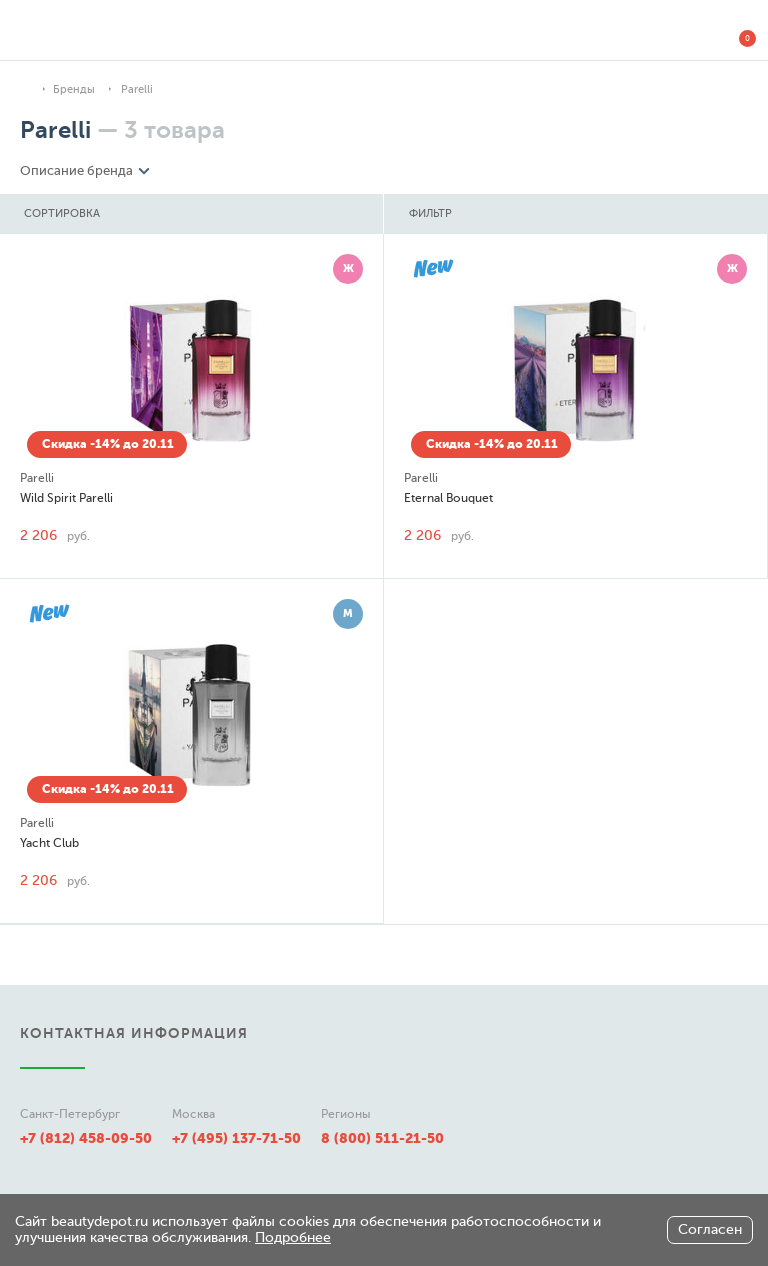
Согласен (710, 1229)
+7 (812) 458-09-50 (86, 1138)
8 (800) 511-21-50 (382, 1138)
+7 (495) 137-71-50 (236, 1138)
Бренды (74, 89)
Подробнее (293, 1237)
